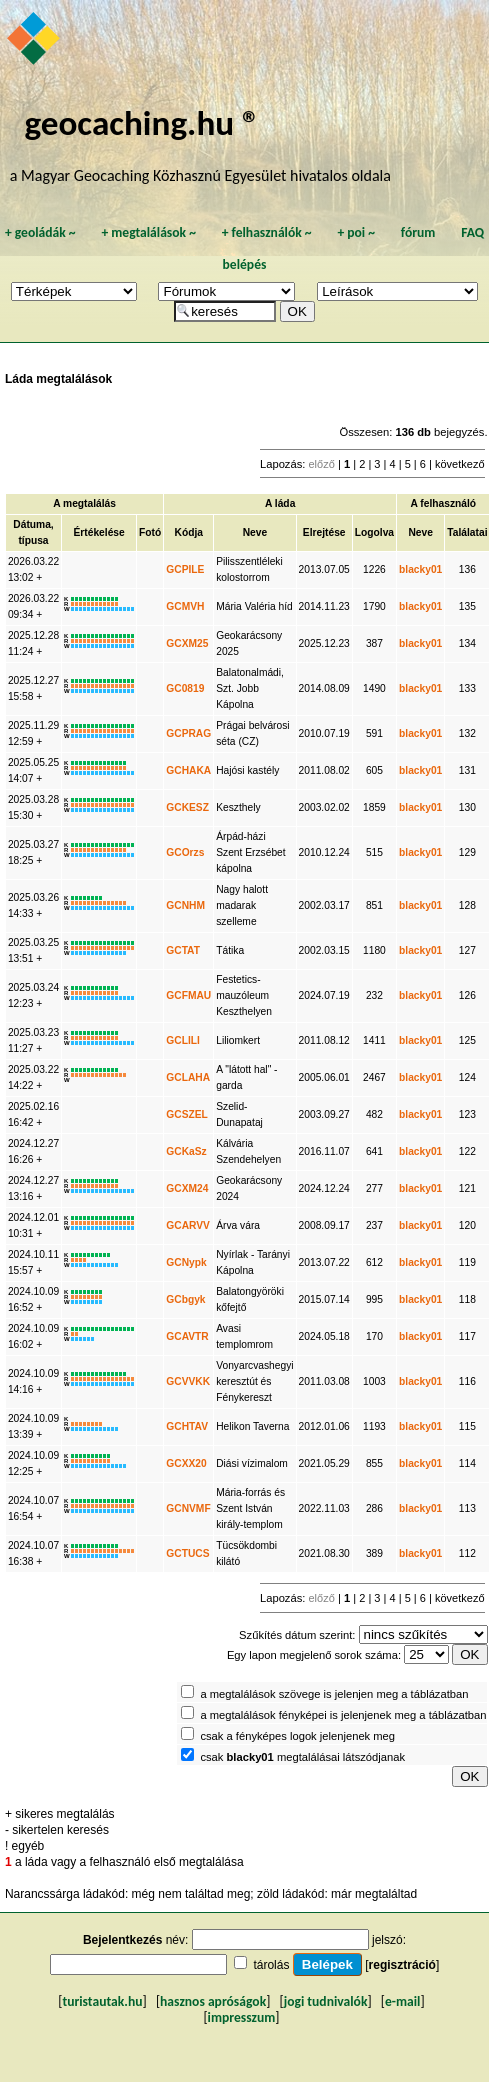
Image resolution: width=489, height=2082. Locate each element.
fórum (418, 232)
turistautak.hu (102, 2001)
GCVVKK (188, 1381)
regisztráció (402, 1965)
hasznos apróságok (213, 2001)
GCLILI (183, 1040)
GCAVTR (187, 1336)
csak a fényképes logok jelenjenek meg (297, 1736)
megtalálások (148, 232)
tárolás (271, 1965)
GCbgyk (185, 1299)
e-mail (402, 2001)
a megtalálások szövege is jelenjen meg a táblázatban (334, 1694)
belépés (245, 264)
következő (460, 464)
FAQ (472, 232)
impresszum (242, 2017)
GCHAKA (188, 770)
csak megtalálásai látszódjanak (302, 1757)
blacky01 (420, 569)
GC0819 (185, 688)
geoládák (40, 232)
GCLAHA (188, 1077)
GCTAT (183, 950)
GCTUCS (187, 1553)
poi (356, 232)
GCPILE (185, 569)
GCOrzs (185, 852)
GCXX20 (186, 1463)
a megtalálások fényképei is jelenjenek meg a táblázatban (343, 1715)
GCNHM (185, 905)
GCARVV (188, 1225)
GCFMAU (188, 995)
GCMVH (185, 606)
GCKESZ (187, 807)
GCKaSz (186, 1151)
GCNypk (186, 1262)
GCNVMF (188, 1508)
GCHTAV (187, 1426)
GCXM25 (187, 643)
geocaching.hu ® (142, 122)
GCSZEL (187, 1114)
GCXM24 (187, 1188)
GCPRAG (188, 733)
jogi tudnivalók (326, 2001)
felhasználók (267, 232)
